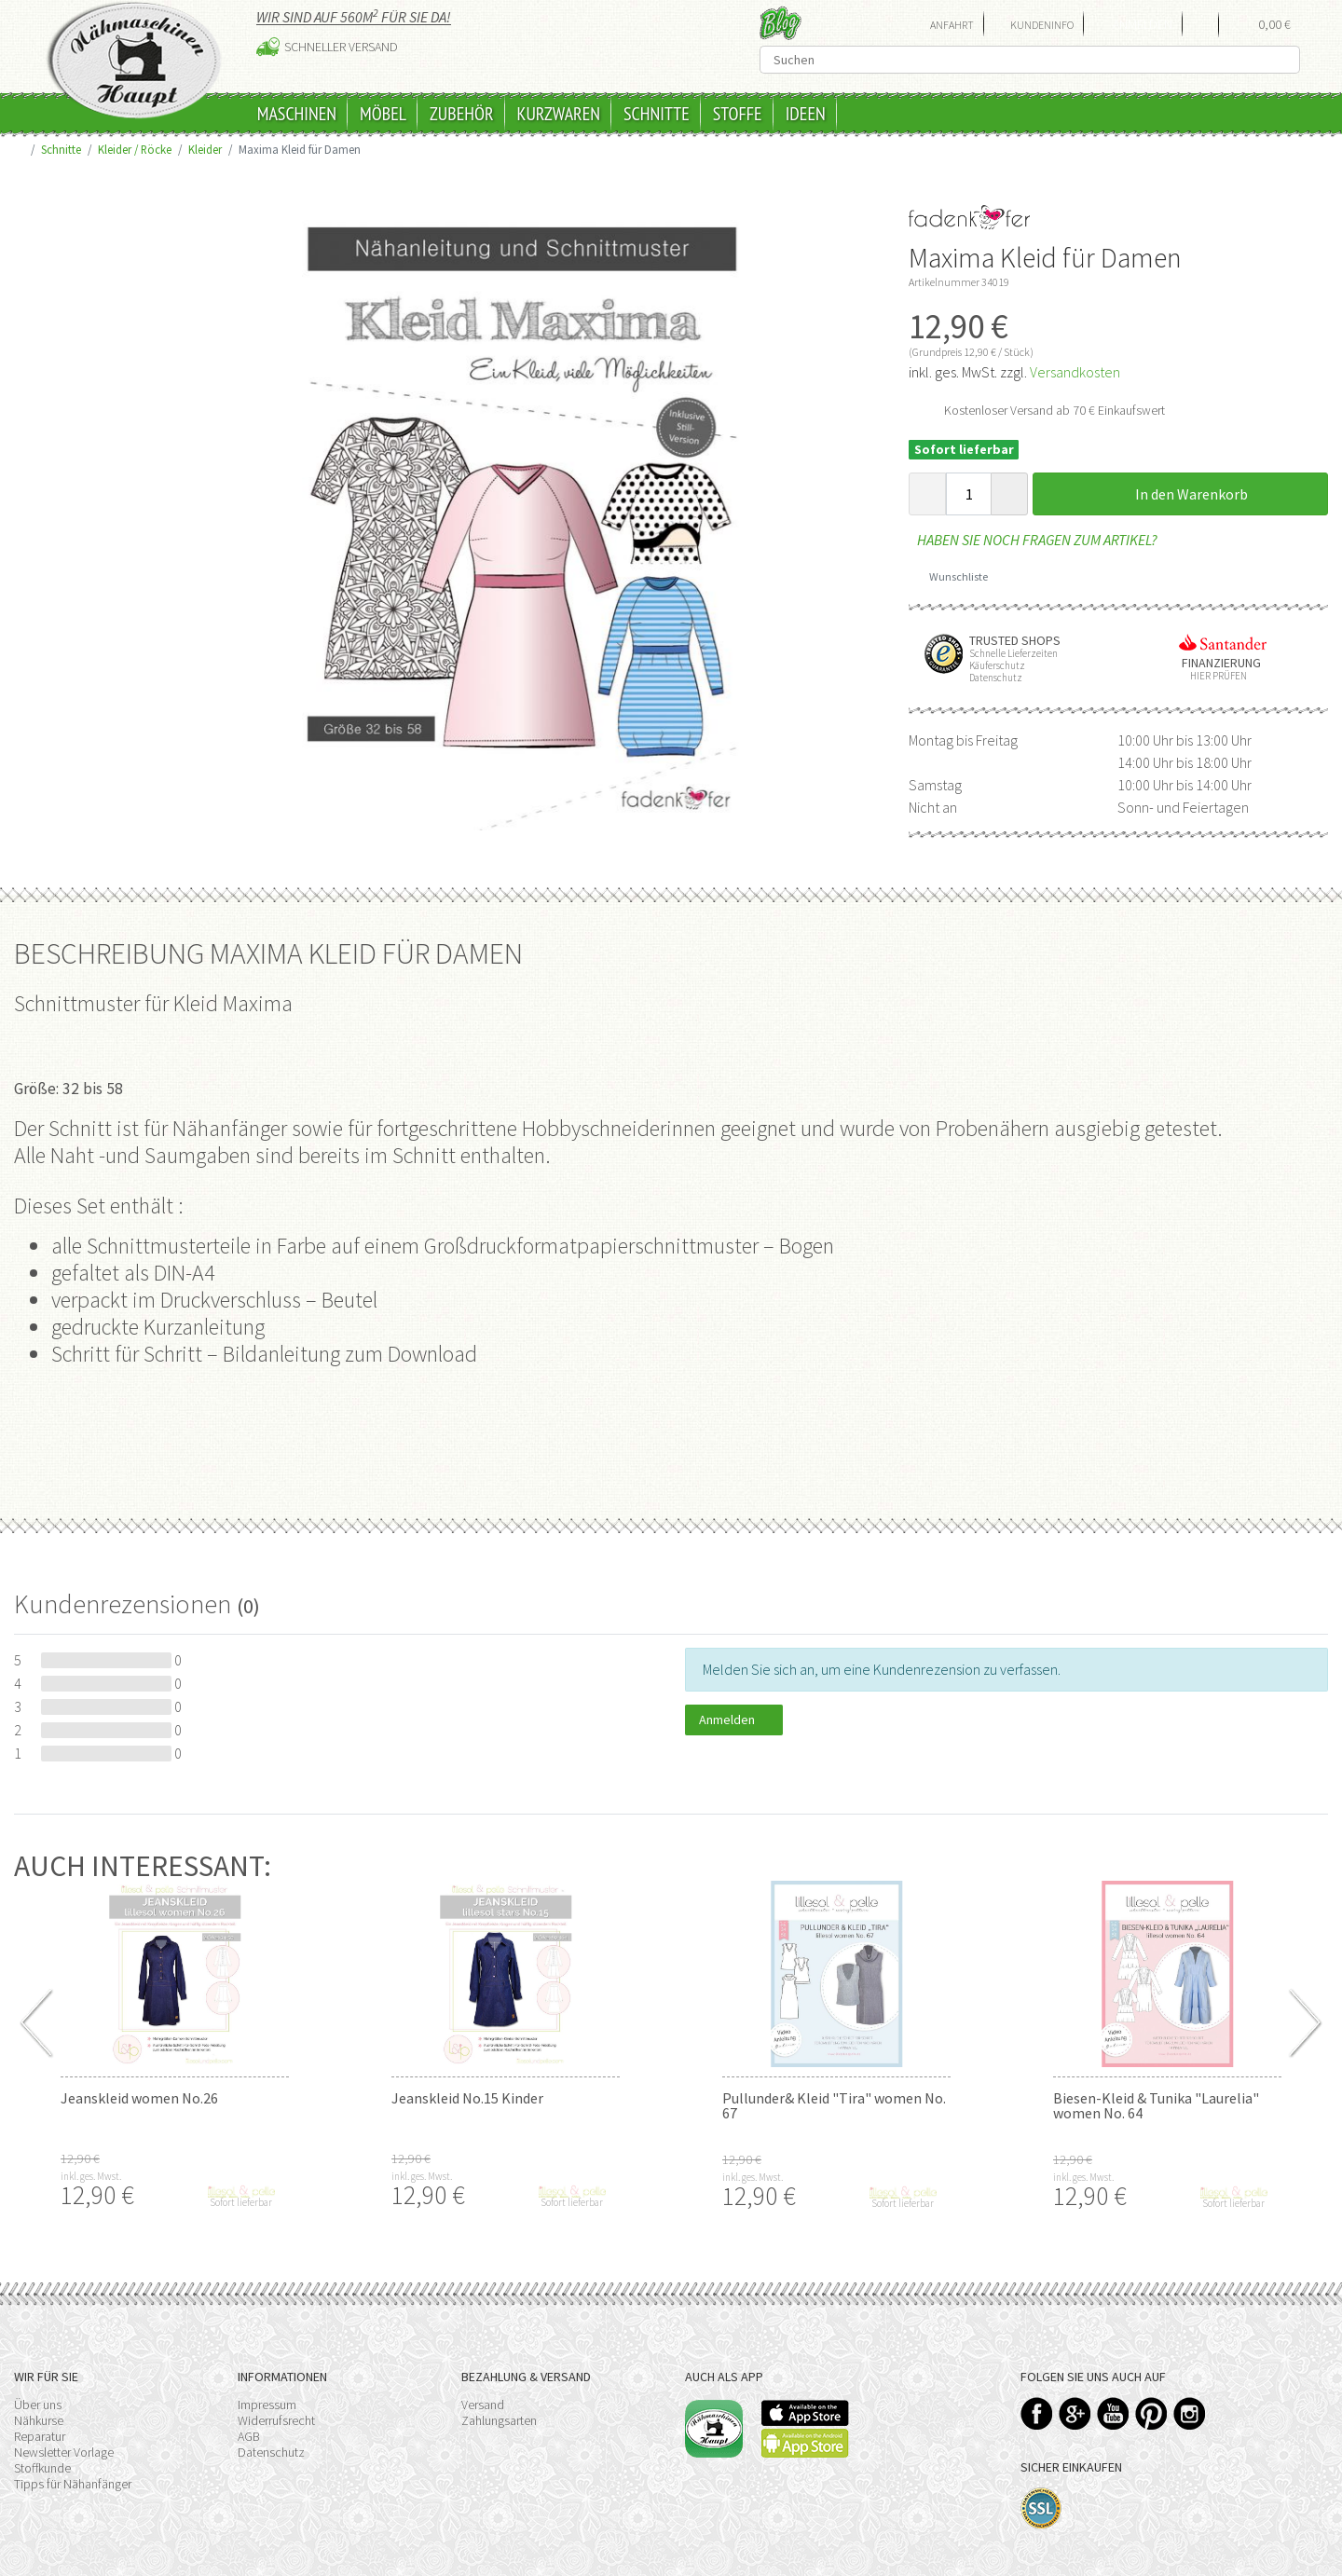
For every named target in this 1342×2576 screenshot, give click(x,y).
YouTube (1113, 2413)
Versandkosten (1075, 372)
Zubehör (462, 114)
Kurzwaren (558, 114)
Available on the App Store (805, 2413)
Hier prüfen (1214, 676)
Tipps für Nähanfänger (72, 2483)
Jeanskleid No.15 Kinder (467, 2098)
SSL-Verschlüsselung (1041, 2508)
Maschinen (296, 114)
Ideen (806, 114)
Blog (780, 23)
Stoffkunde (42, 2468)
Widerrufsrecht (276, 2420)
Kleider (205, 149)
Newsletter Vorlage (64, 2452)
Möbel (383, 114)
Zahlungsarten (499, 2420)
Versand (482, 2404)
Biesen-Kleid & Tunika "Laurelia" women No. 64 (1156, 2105)
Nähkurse (38, 2420)
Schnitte (656, 114)
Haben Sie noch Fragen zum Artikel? (1033, 539)
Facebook (1036, 2413)
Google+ (1075, 2413)
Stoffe (737, 114)
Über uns (38, 2404)
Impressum (267, 2404)
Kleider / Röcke (134, 149)
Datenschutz (271, 2452)
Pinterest (1151, 2413)
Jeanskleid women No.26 (139, 2098)
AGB (249, 2436)
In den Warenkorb (1181, 494)
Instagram (1189, 2413)
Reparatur (39, 2436)
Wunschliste (952, 576)
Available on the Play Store (805, 2443)
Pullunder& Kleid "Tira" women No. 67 (834, 2105)
